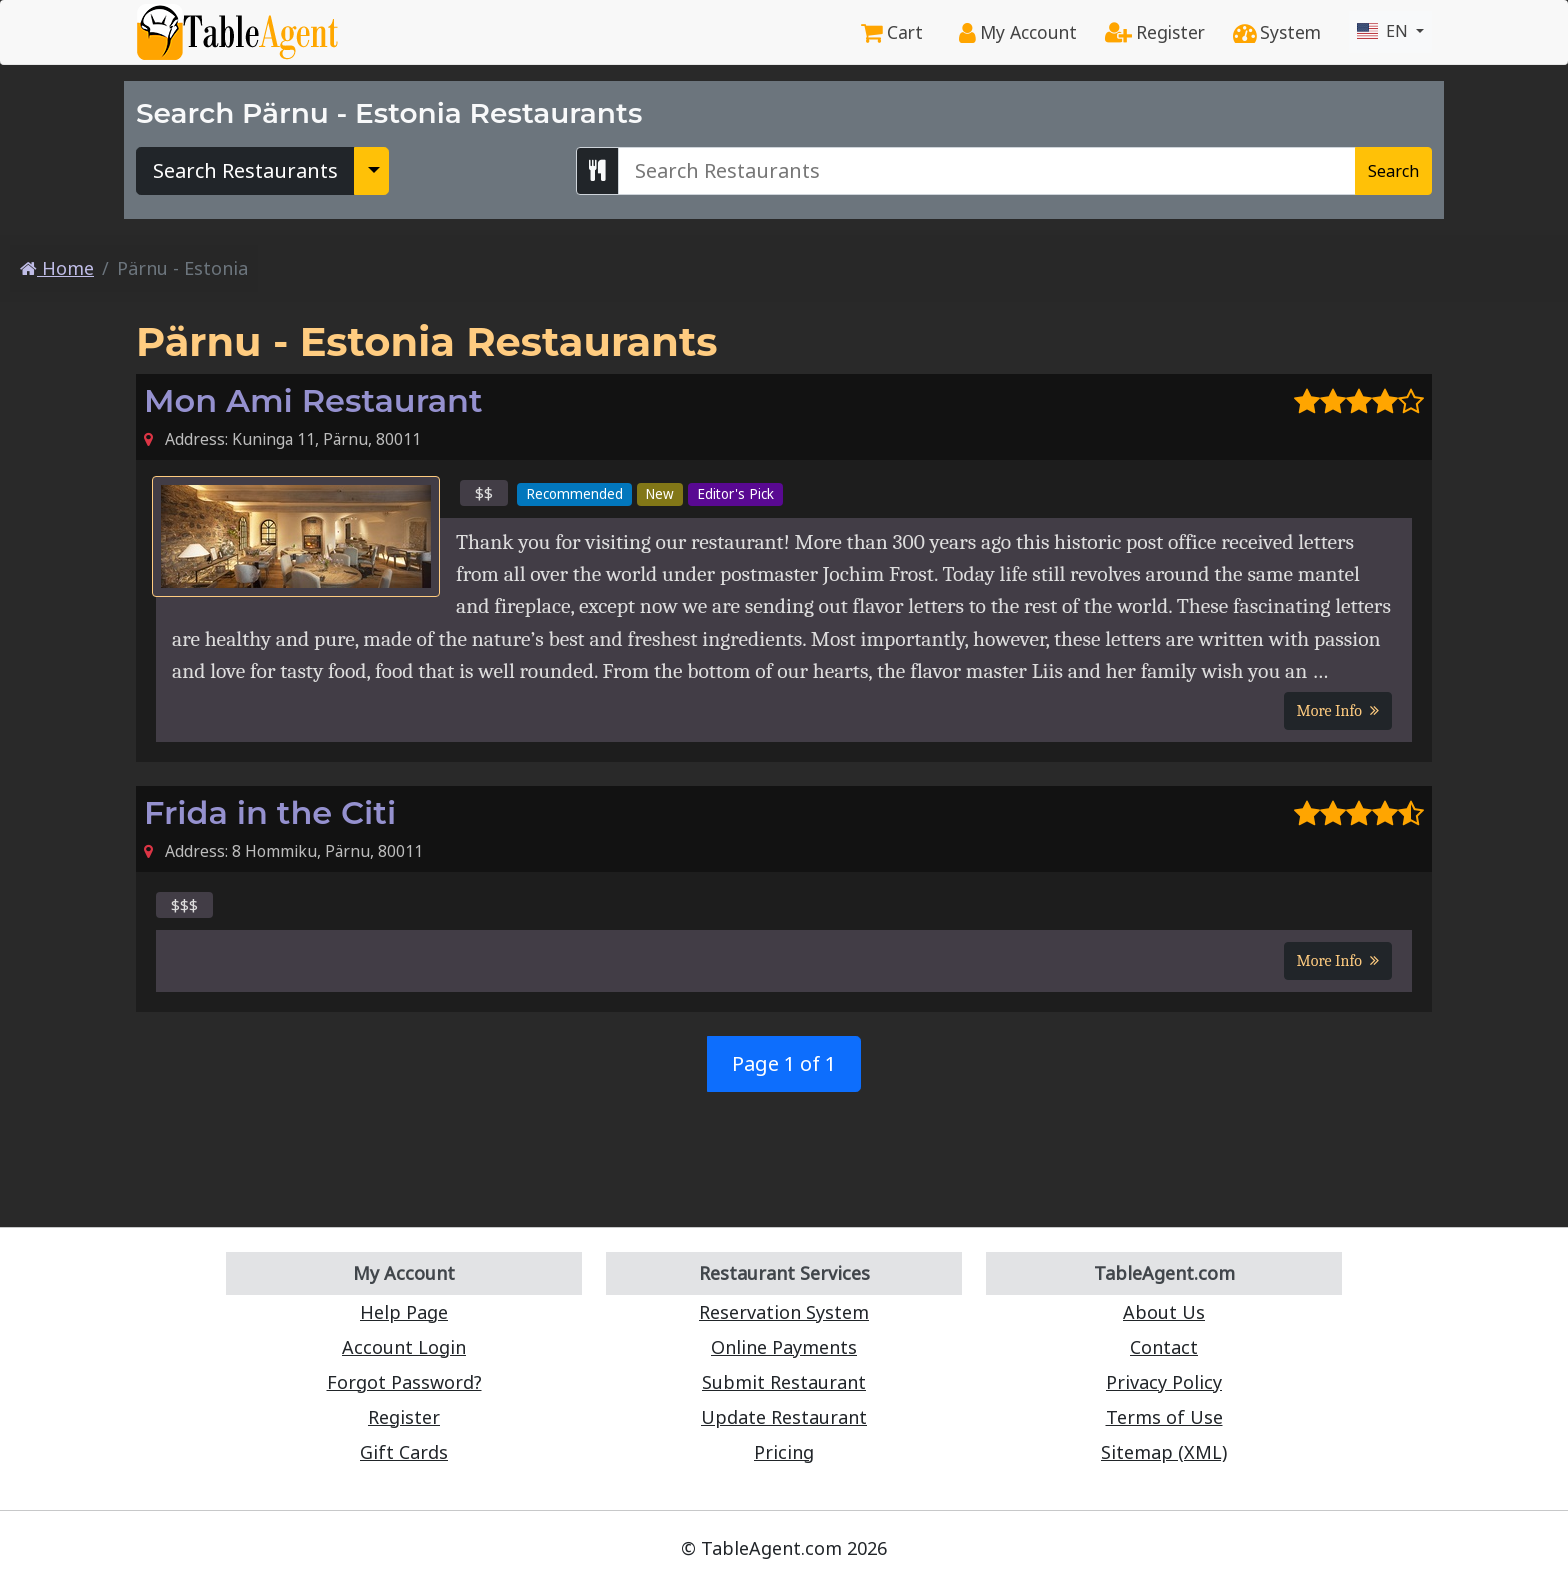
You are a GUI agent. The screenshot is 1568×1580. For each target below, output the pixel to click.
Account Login (404, 1347)
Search (1393, 171)
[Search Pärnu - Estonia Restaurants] (987, 171)
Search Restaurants (245, 170)
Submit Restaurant (784, 1382)
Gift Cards (404, 1452)
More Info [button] (1338, 711)
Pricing (784, 1452)
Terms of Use (1164, 1417)
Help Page (404, 1312)
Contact (1164, 1347)
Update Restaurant (784, 1417)
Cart (892, 32)
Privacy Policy (1164, 1382)
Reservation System (784, 1312)
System (1277, 32)
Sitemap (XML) (1164, 1452)
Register (1155, 32)
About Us (1164, 1312)
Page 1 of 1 (784, 1063)
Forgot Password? (404, 1382)
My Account (1018, 32)
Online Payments (784, 1347)
